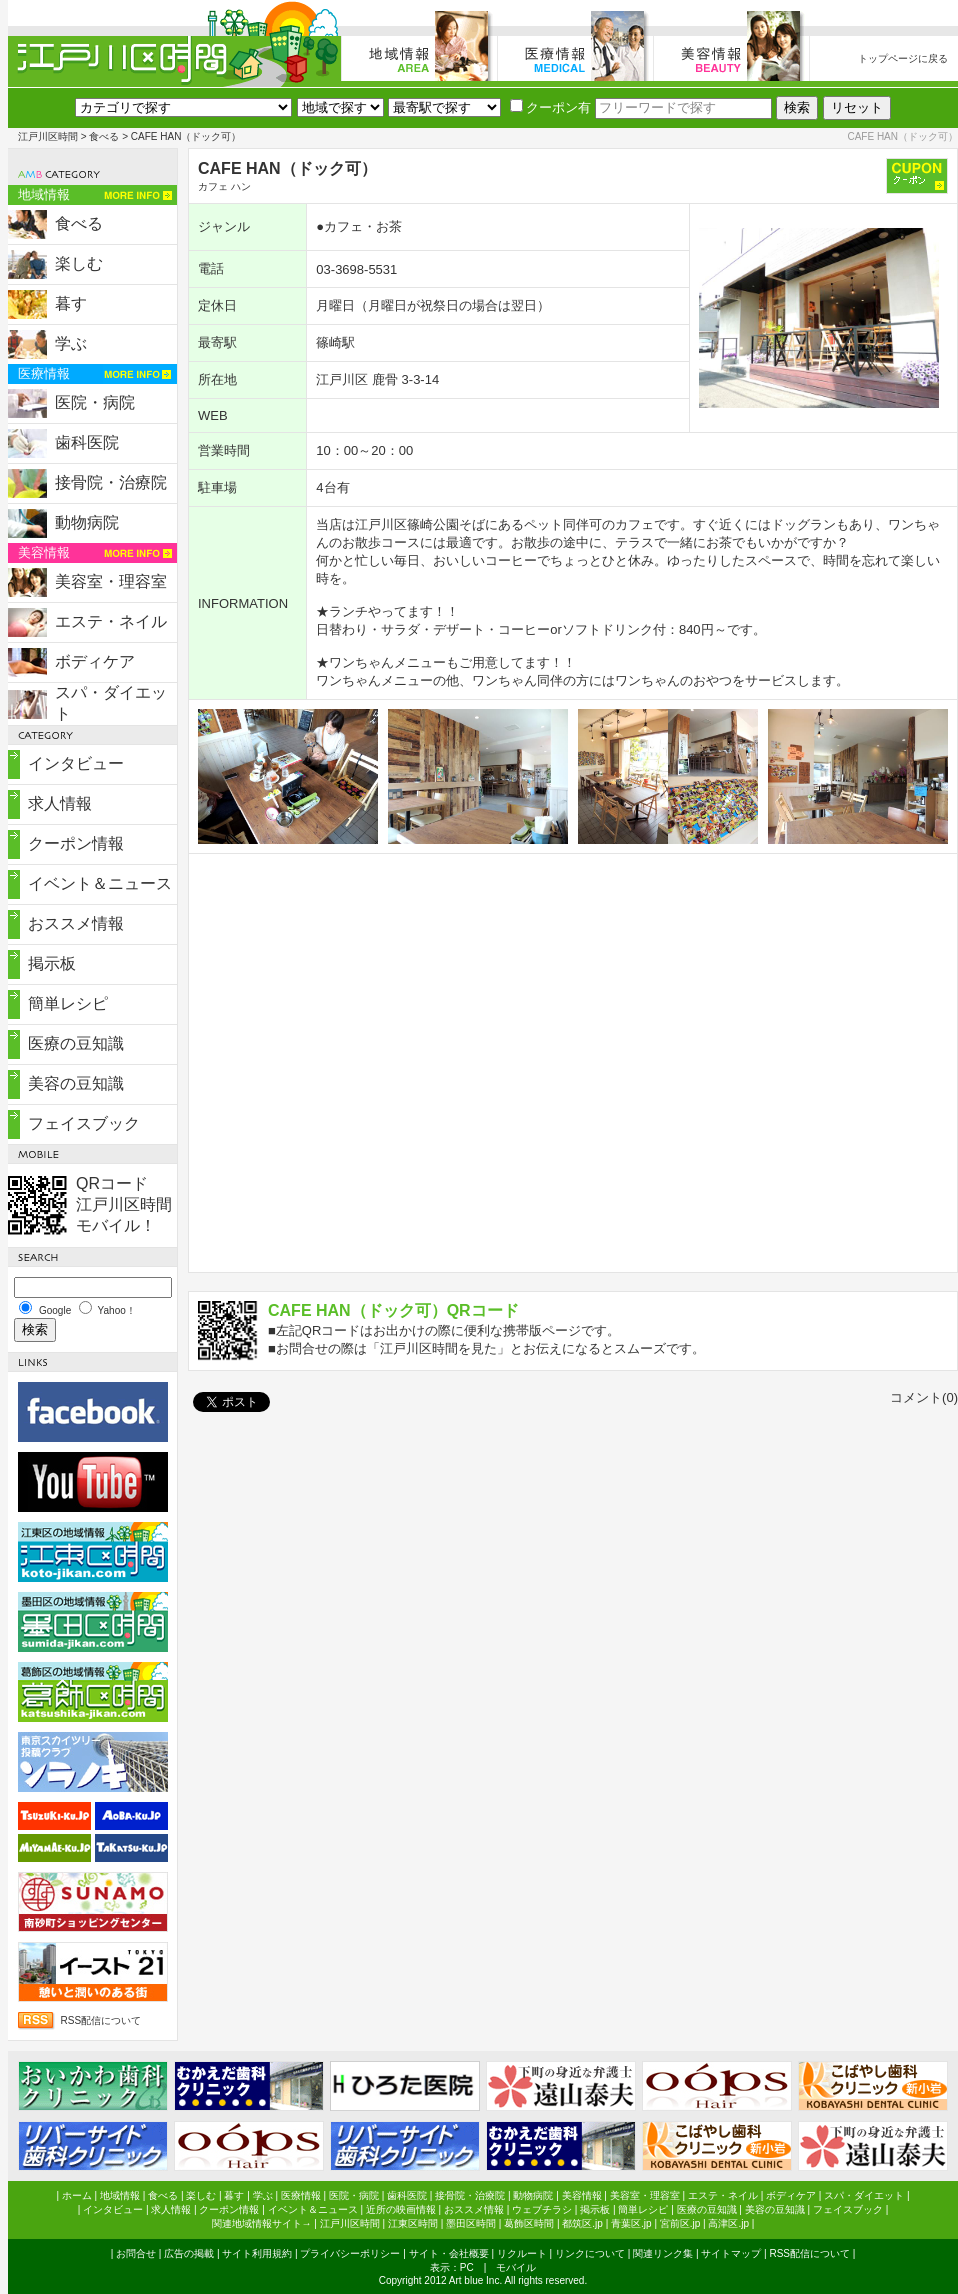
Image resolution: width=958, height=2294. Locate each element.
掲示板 (52, 963)
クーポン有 (550, 107)
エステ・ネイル (111, 621)
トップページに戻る (903, 58)
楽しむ (79, 263)
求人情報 (60, 803)
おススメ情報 (76, 923)
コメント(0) (924, 1397)
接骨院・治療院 (111, 482)
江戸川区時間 (48, 136)
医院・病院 (95, 402)
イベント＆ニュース (100, 883)
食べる (104, 136)
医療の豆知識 (76, 1043)
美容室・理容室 (111, 581)
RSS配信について (101, 2020)
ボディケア (95, 661)
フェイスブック (84, 1123)
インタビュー (76, 763)
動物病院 (87, 522)
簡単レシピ (68, 1003)
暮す (71, 303)
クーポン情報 (76, 843)
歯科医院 (87, 442)
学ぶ (71, 343)
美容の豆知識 (76, 1083)
